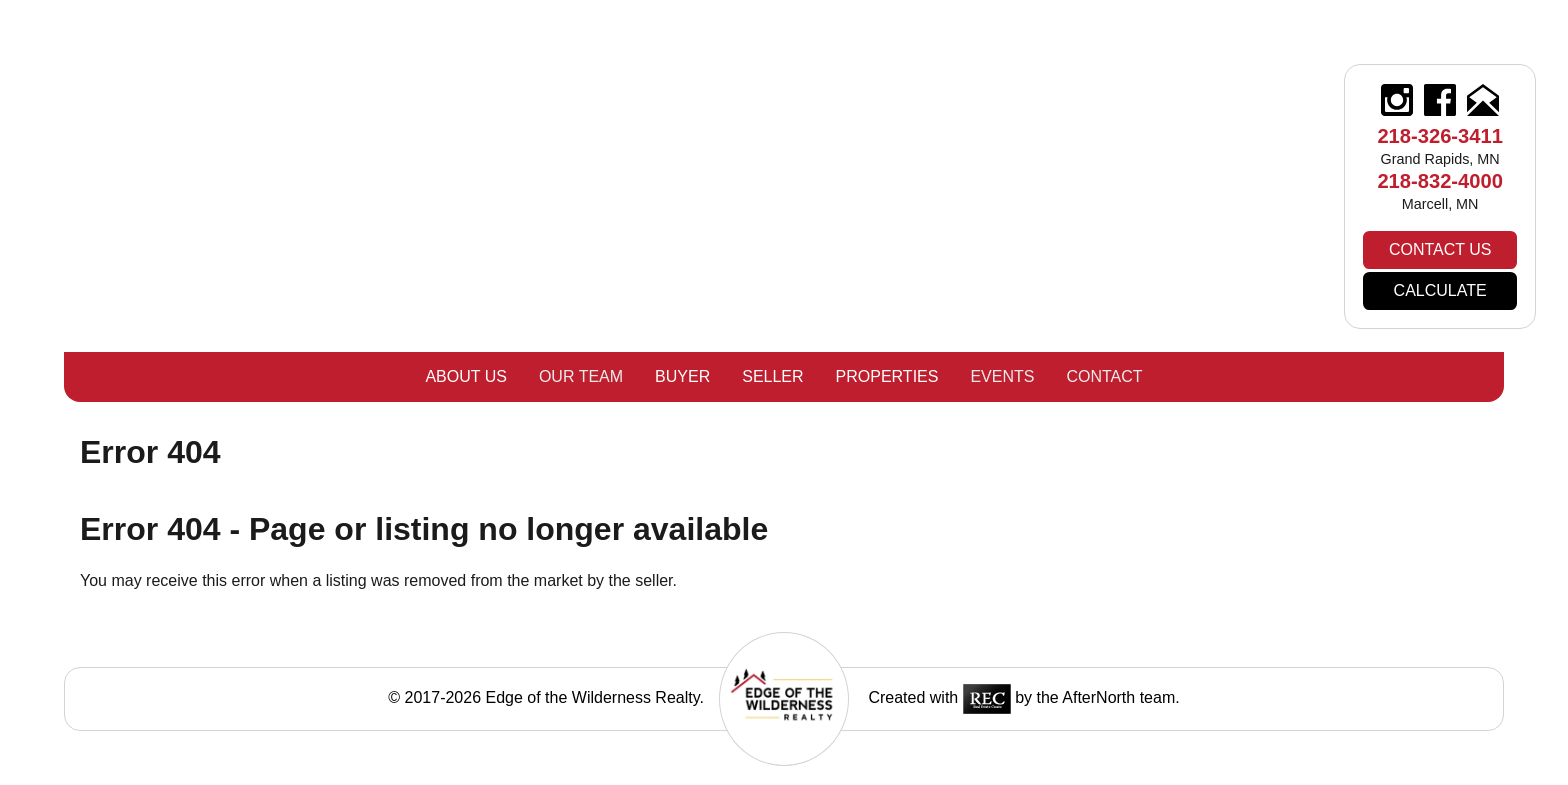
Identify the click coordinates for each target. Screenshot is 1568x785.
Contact (1104, 376)
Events (1002, 376)
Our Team (581, 376)
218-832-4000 (1440, 181)
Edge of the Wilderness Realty (593, 697)
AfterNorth (1098, 697)
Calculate (1440, 290)
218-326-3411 (1440, 136)
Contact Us (1440, 249)
